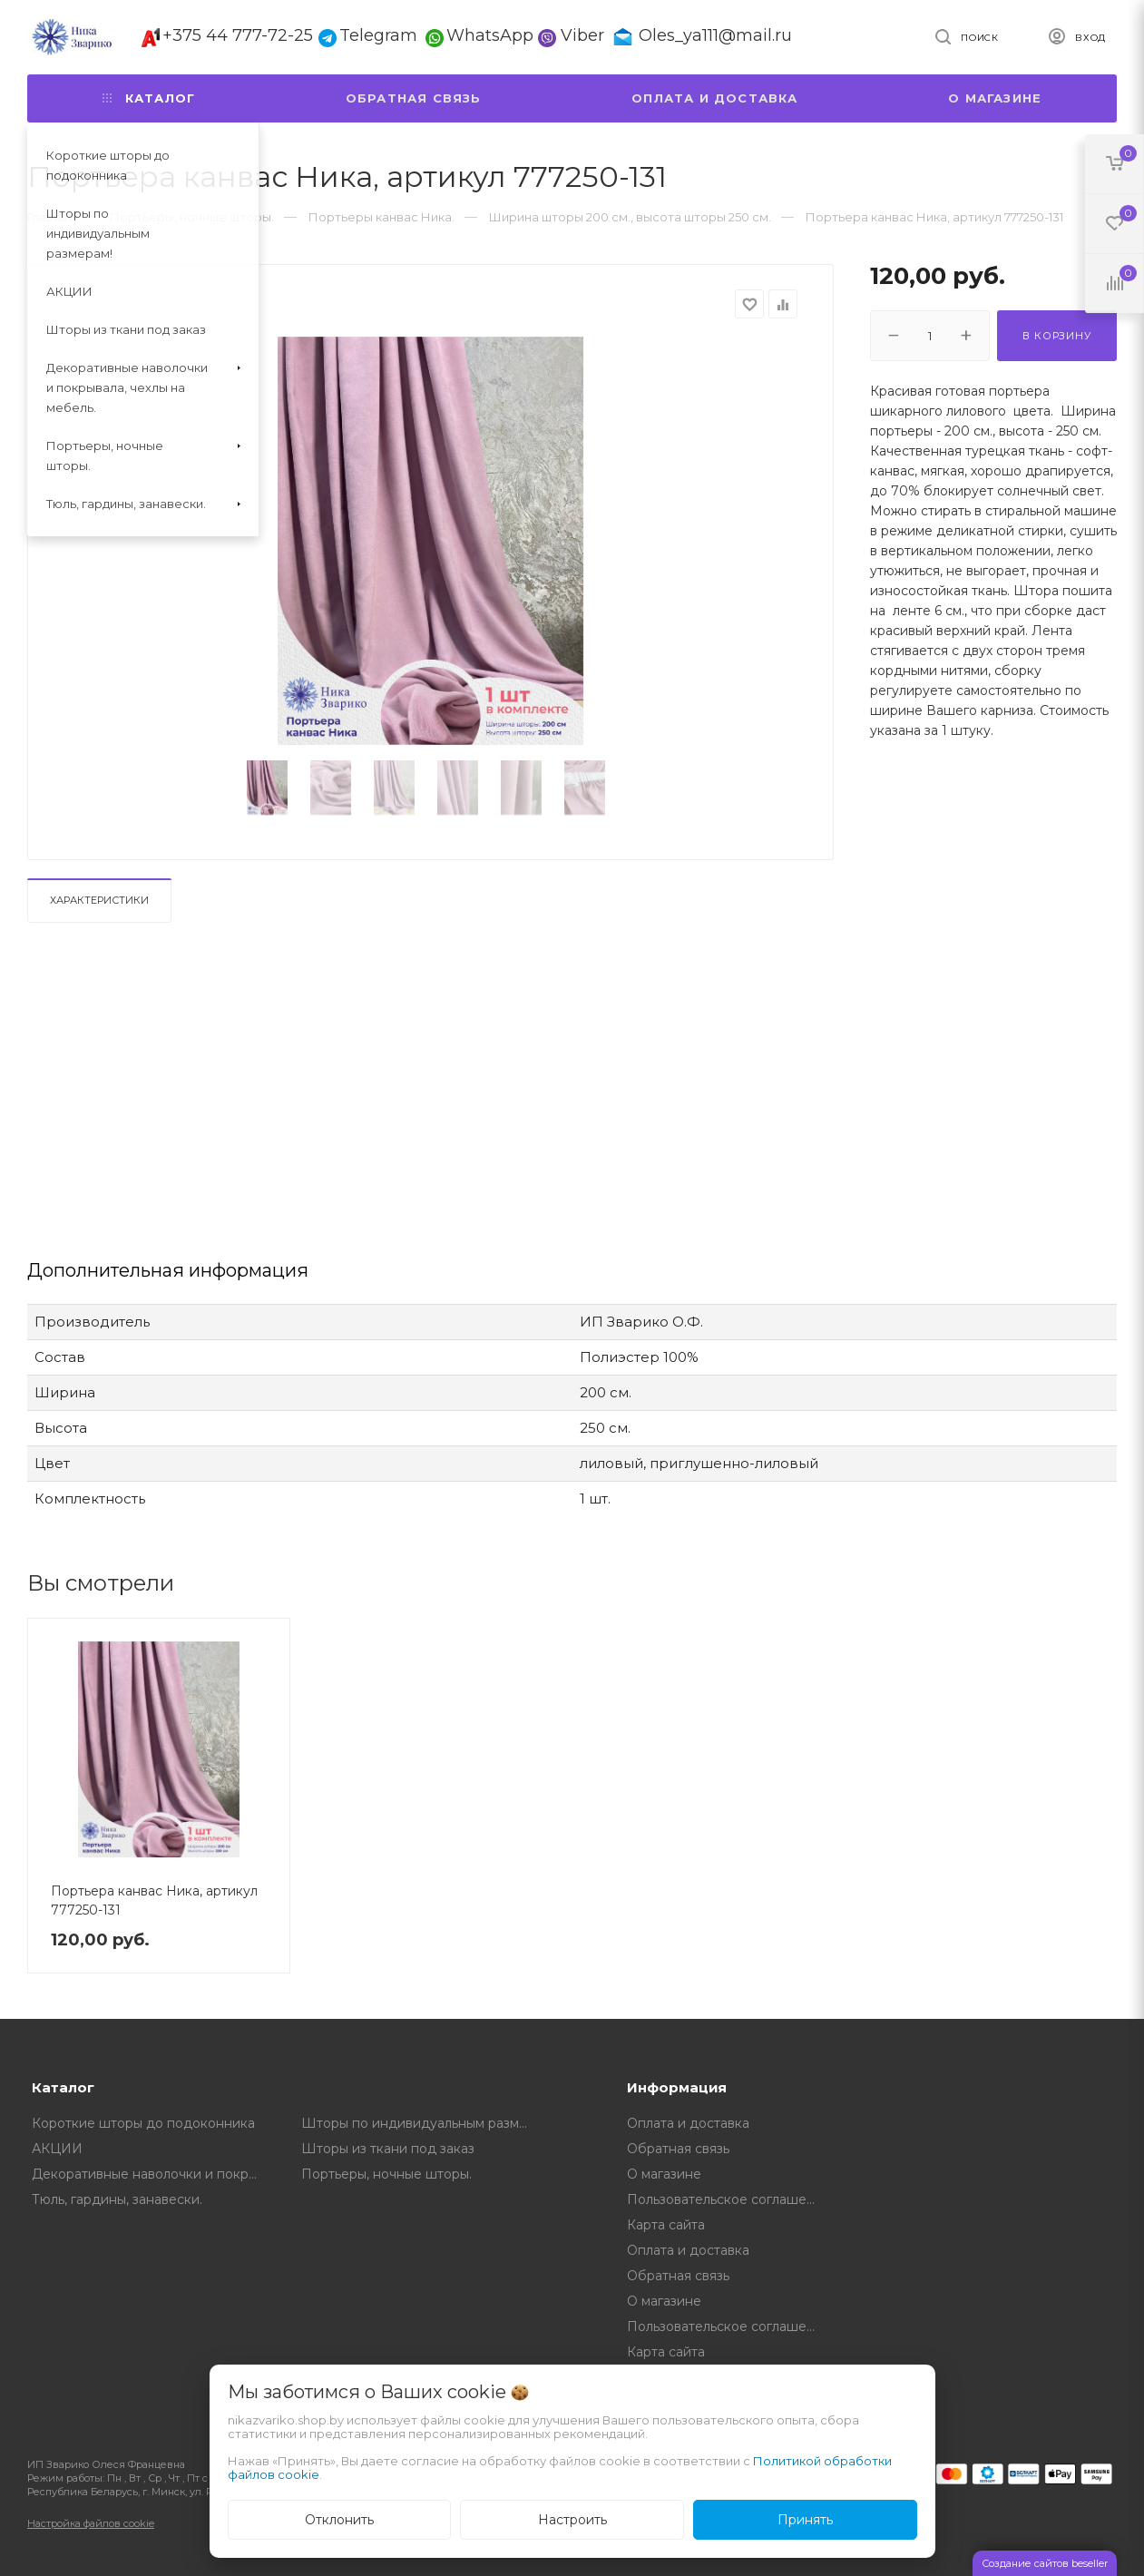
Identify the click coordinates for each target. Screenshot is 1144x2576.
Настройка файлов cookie (90, 2523)
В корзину (1056, 335)
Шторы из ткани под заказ (387, 2148)
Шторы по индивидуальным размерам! (422, 2123)
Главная (51, 217)
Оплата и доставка (714, 98)
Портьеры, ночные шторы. (386, 2174)
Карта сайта (666, 2225)
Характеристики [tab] (99, 900)
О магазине (994, 98)
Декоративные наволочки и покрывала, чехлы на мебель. (153, 2174)
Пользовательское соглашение (727, 2199)
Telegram (378, 35)
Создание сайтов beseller (1045, 2563)
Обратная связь (414, 98)
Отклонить (339, 2520)
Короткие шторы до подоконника (143, 2123)
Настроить (572, 2520)
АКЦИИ (57, 2148)
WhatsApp (489, 35)
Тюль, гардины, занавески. (117, 2199)
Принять (805, 2520)
